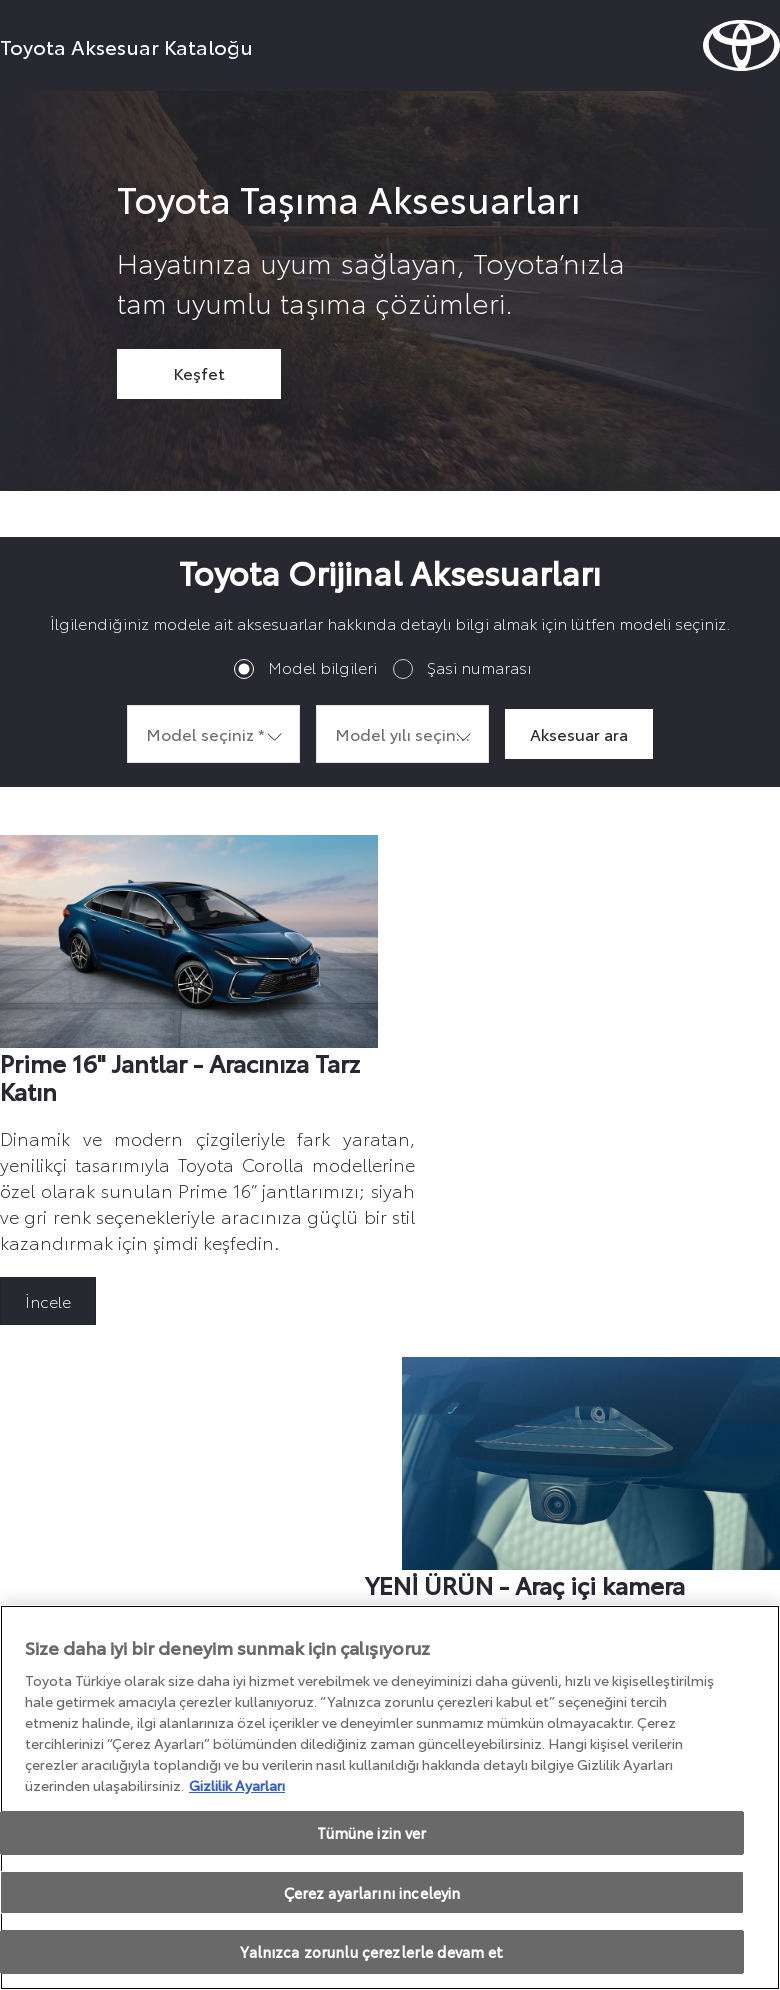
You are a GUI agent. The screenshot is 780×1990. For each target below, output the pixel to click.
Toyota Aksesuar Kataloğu (126, 46)
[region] (390, 1797)
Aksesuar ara (579, 733)
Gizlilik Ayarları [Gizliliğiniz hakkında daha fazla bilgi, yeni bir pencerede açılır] (237, 1785)
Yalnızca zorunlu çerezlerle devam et (371, 1951)
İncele (48, 1300)
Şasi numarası (479, 666)
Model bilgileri (322, 666)
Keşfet (199, 372)
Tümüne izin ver (371, 1832)
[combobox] (213, 734)
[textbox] (213, 734)
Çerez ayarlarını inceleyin (372, 1892)
